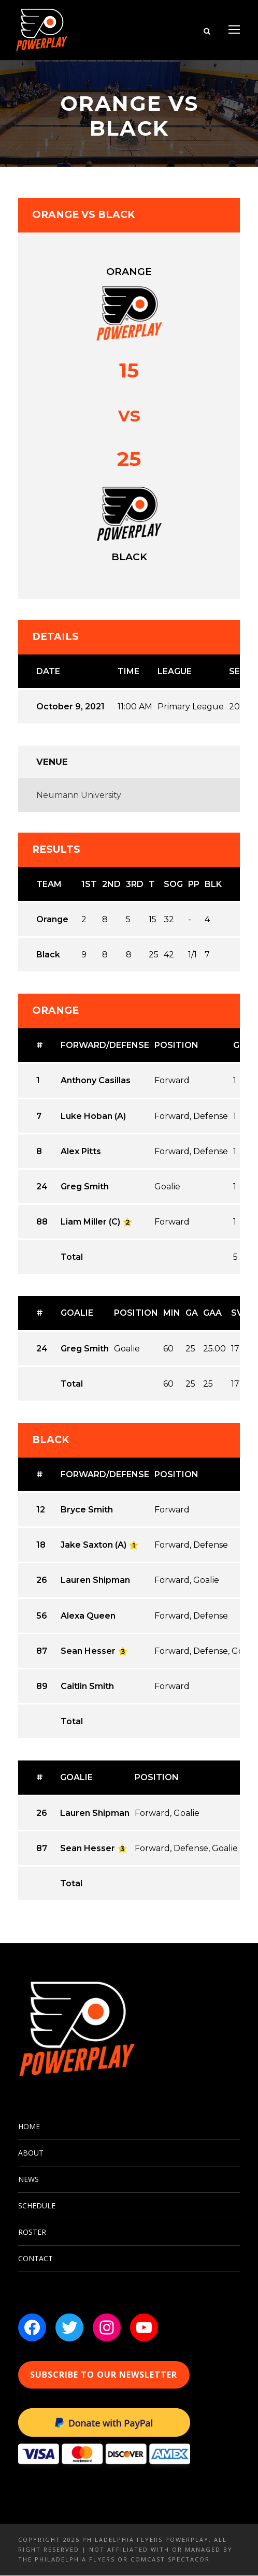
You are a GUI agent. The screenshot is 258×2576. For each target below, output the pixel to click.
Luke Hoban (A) (93, 1116)
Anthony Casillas (96, 1081)
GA (191, 1313)
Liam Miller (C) (90, 1222)
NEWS (28, 2180)
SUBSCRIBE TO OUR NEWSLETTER (103, 2374)
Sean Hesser (88, 1651)
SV (237, 1313)
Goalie (77, 1313)
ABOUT (31, 2153)
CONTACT (35, 2259)
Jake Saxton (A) (93, 1545)
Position (176, 1046)
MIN (171, 1313)
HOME (29, 2127)
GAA (212, 1313)
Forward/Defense (105, 1046)
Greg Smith (85, 1186)
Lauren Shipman (95, 1580)
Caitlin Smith (87, 1686)
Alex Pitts (81, 1151)
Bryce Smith (87, 1510)
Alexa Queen (88, 1616)
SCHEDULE (36, 2206)
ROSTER (32, 2232)
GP (239, 1046)
